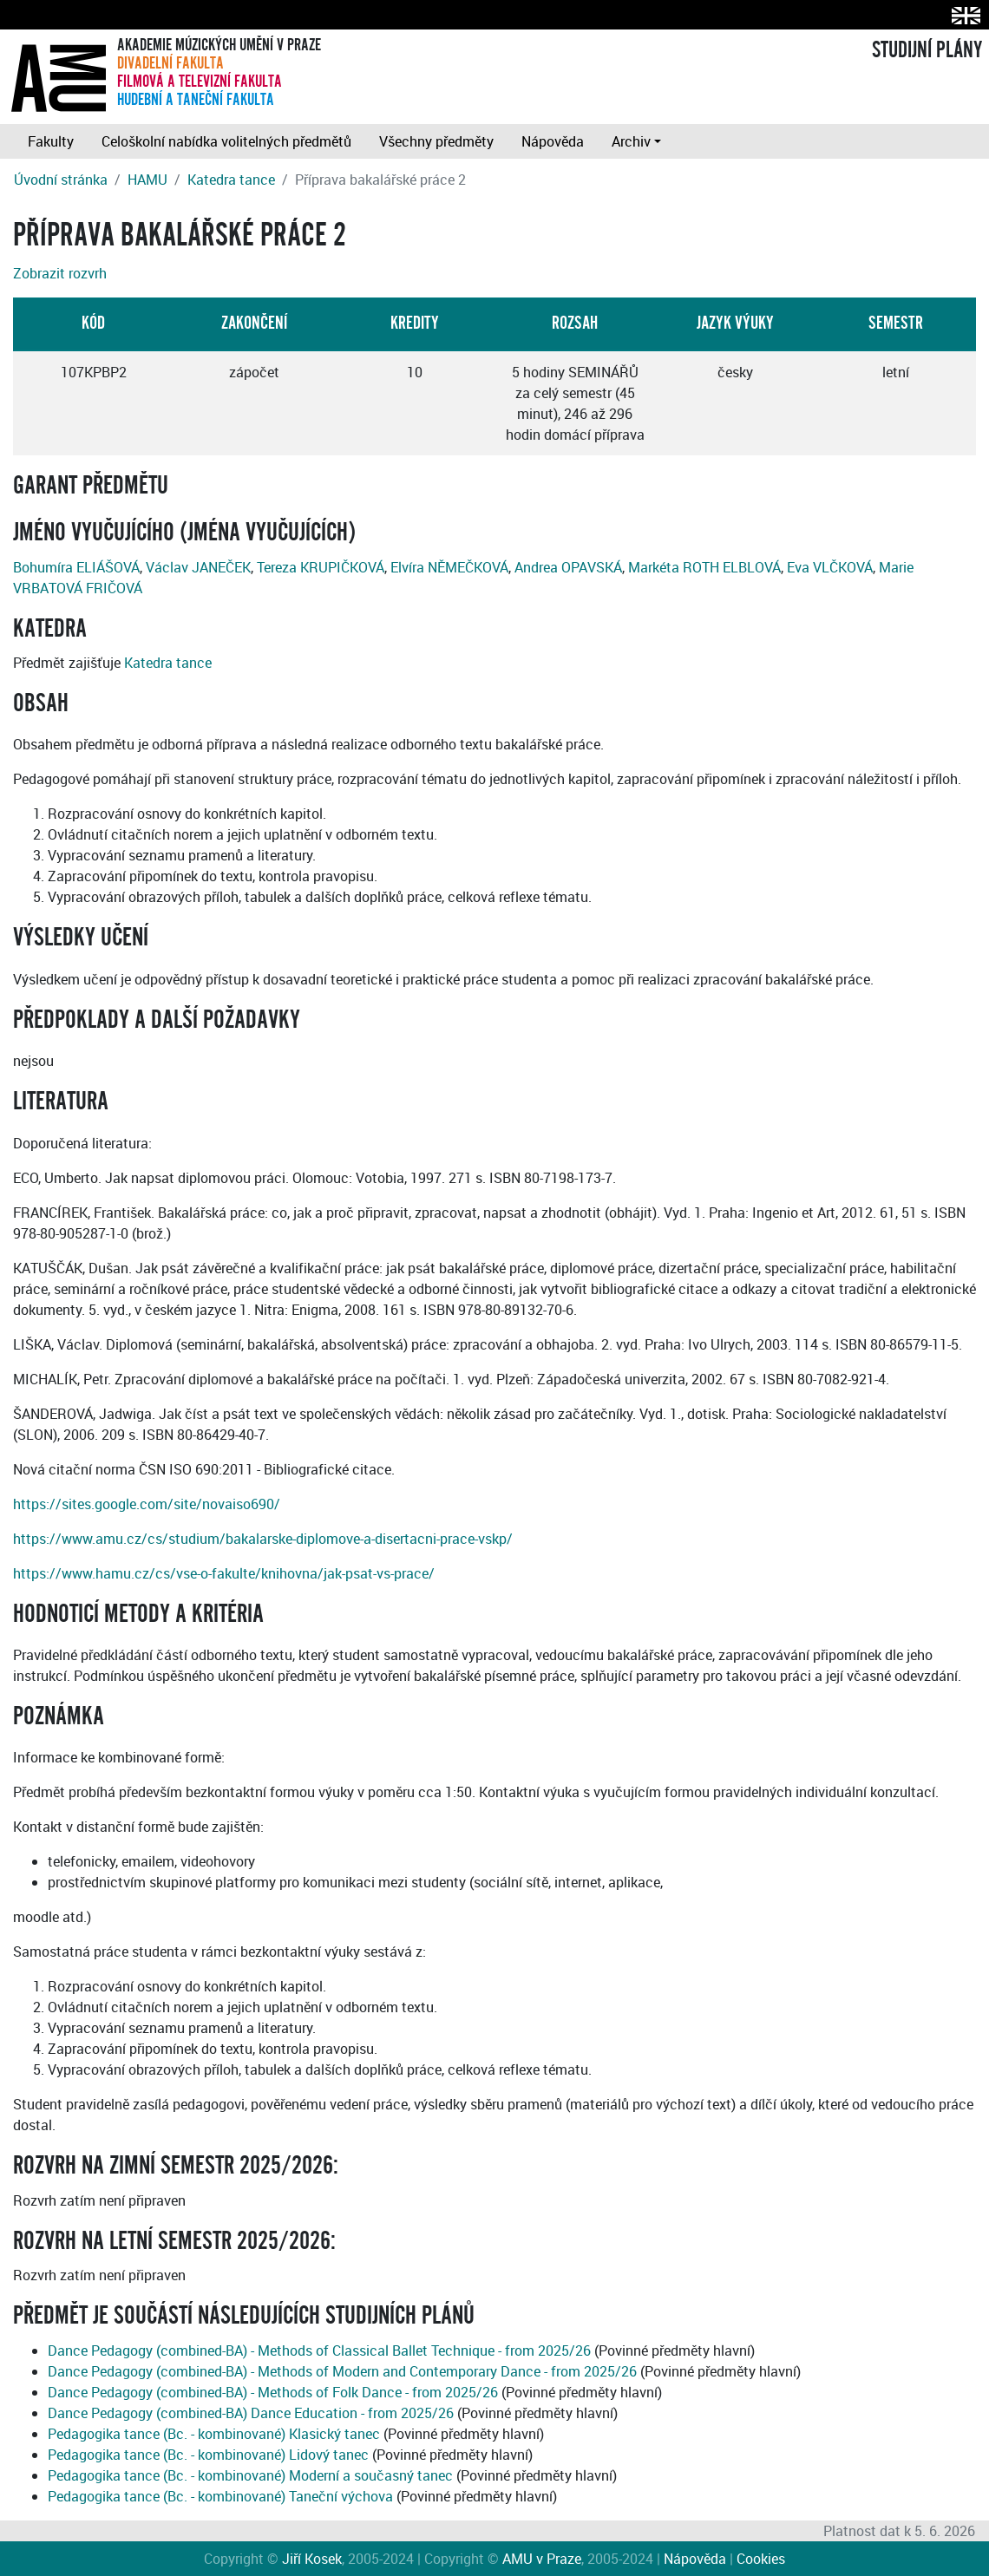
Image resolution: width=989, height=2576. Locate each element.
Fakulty (51, 141)
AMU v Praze (541, 2558)
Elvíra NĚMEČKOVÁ (449, 567)
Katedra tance (231, 179)
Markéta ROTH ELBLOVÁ (704, 567)
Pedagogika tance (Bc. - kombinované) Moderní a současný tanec (250, 2475)
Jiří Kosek (312, 2558)
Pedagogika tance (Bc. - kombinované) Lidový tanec (208, 2454)
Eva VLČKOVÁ (830, 567)
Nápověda (552, 141)
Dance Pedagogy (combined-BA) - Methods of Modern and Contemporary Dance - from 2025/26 (342, 2371)
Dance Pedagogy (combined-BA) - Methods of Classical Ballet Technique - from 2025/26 (319, 2350)
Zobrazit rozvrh (60, 273)
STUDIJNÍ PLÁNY (927, 50)
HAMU (147, 179)
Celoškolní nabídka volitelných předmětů (226, 141)
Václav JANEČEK (198, 567)
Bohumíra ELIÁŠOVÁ (76, 567)
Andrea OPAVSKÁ (568, 567)
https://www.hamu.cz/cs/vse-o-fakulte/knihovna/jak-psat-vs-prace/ (224, 1573)
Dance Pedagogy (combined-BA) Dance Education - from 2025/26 (251, 2412)
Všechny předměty (436, 141)
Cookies (761, 2558)
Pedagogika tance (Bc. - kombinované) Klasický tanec (214, 2433)
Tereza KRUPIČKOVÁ (320, 567)
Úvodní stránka (61, 179)
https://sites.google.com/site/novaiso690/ (146, 1504)
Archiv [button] (631, 141)
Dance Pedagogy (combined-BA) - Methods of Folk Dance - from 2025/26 (273, 2392)
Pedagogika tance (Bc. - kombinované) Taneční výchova (220, 2496)
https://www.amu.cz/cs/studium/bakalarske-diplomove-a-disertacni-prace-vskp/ (263, 1538)
